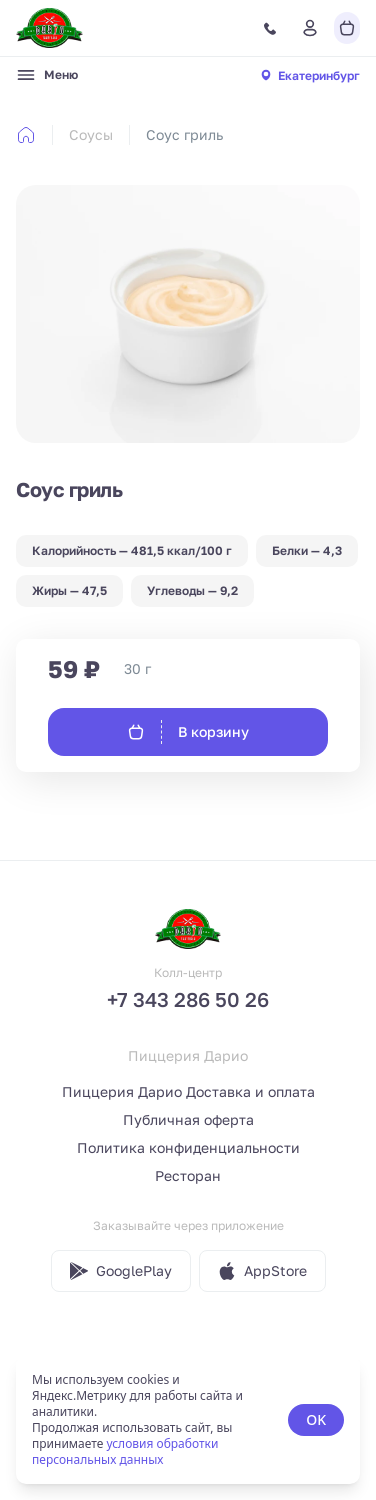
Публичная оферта (188, 1119)
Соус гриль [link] (184, 134)
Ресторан (188, 1175)
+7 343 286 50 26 (188, 999)
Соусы (91, 134)
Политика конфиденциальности (188, 1147)
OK (316, 1419)
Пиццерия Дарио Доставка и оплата (188, 1091)
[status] (188, 1420)
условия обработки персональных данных (125, 1451)
